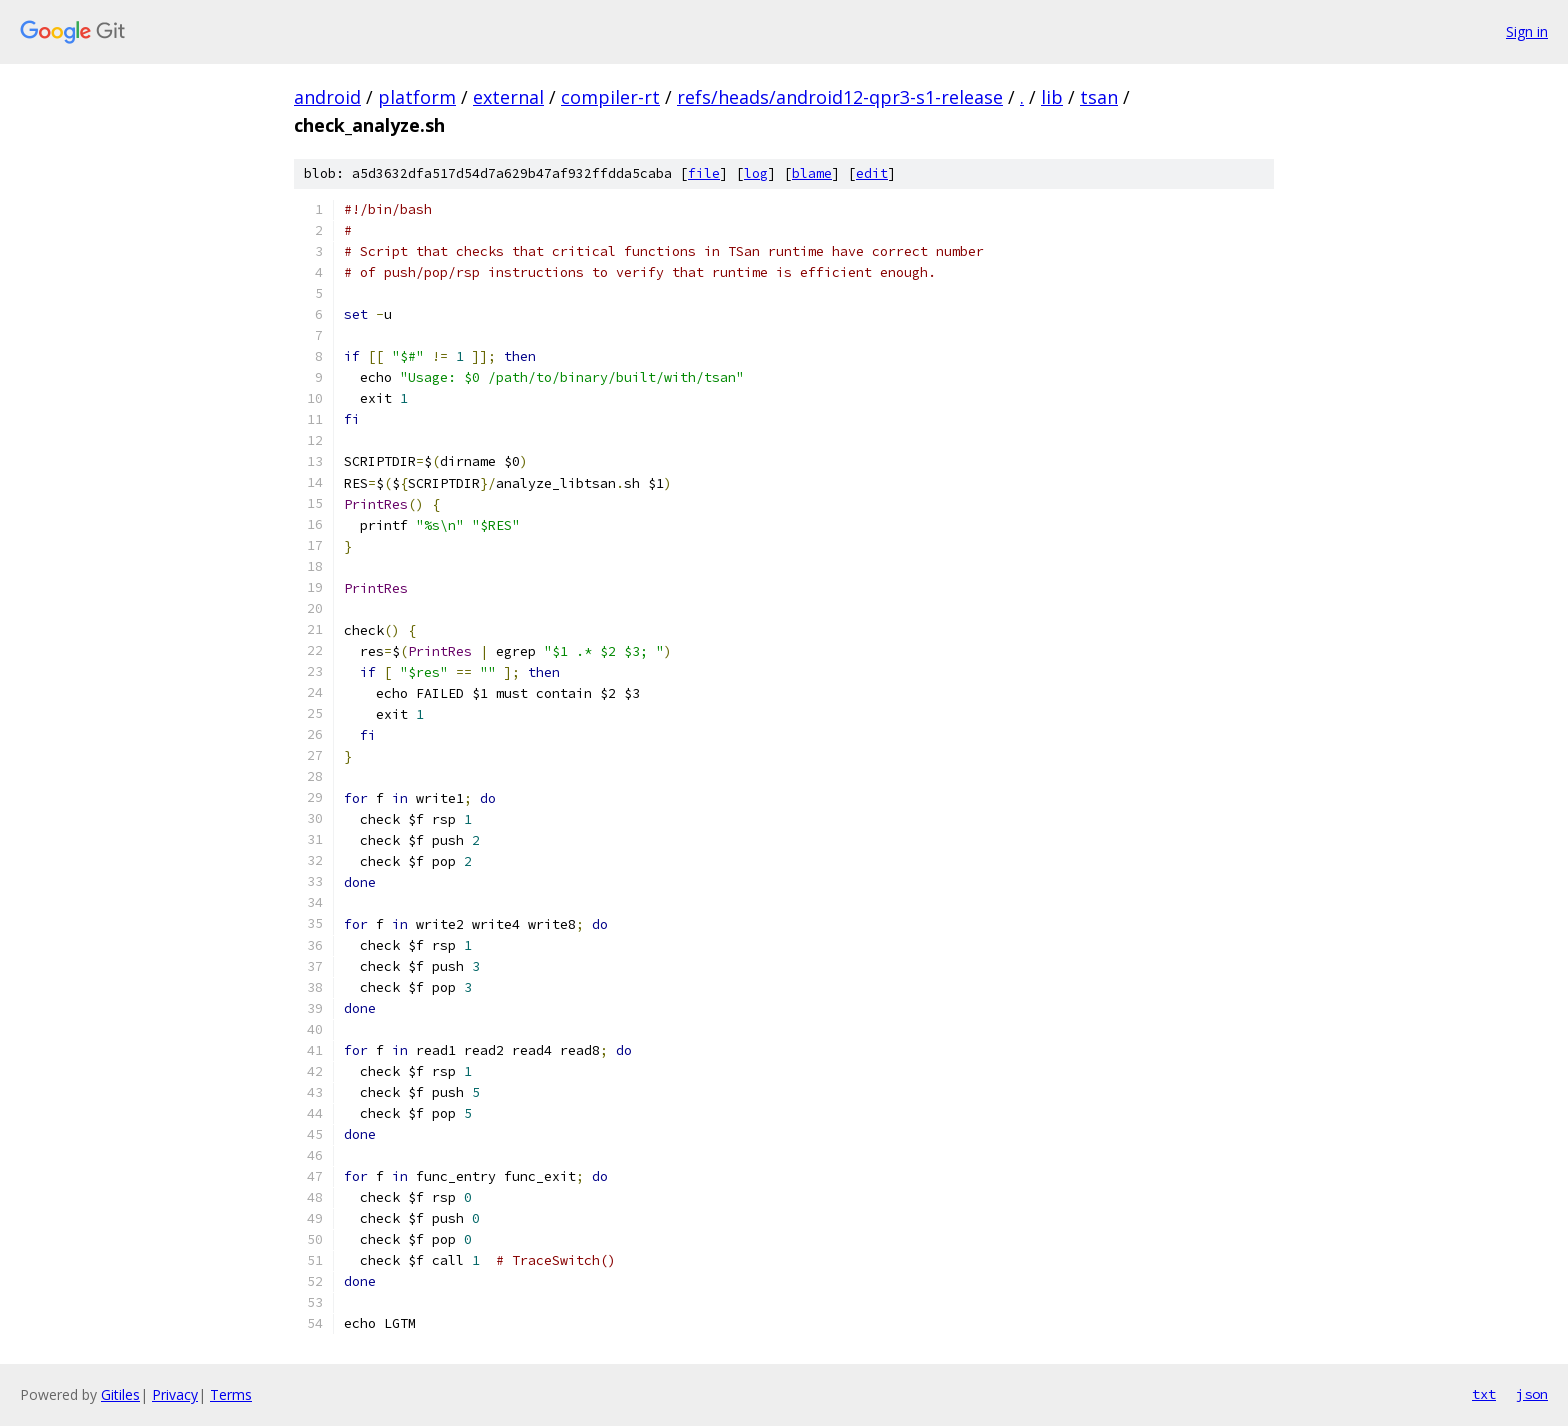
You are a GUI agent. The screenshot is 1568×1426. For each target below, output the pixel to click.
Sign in (1527, 31)
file (704, 173)
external (508, 97)
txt (1484, 1394)
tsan (1099, 97)
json (1532, 1394)
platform (417, 97)
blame (812, 173)
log (756, 173)
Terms (231, 1394)
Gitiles (120, 1394)
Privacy (175, 1394)
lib (1052, 97)
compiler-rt (610, 97)
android (327, 97)
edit (872, 173)
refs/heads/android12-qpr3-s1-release (840, 97)
